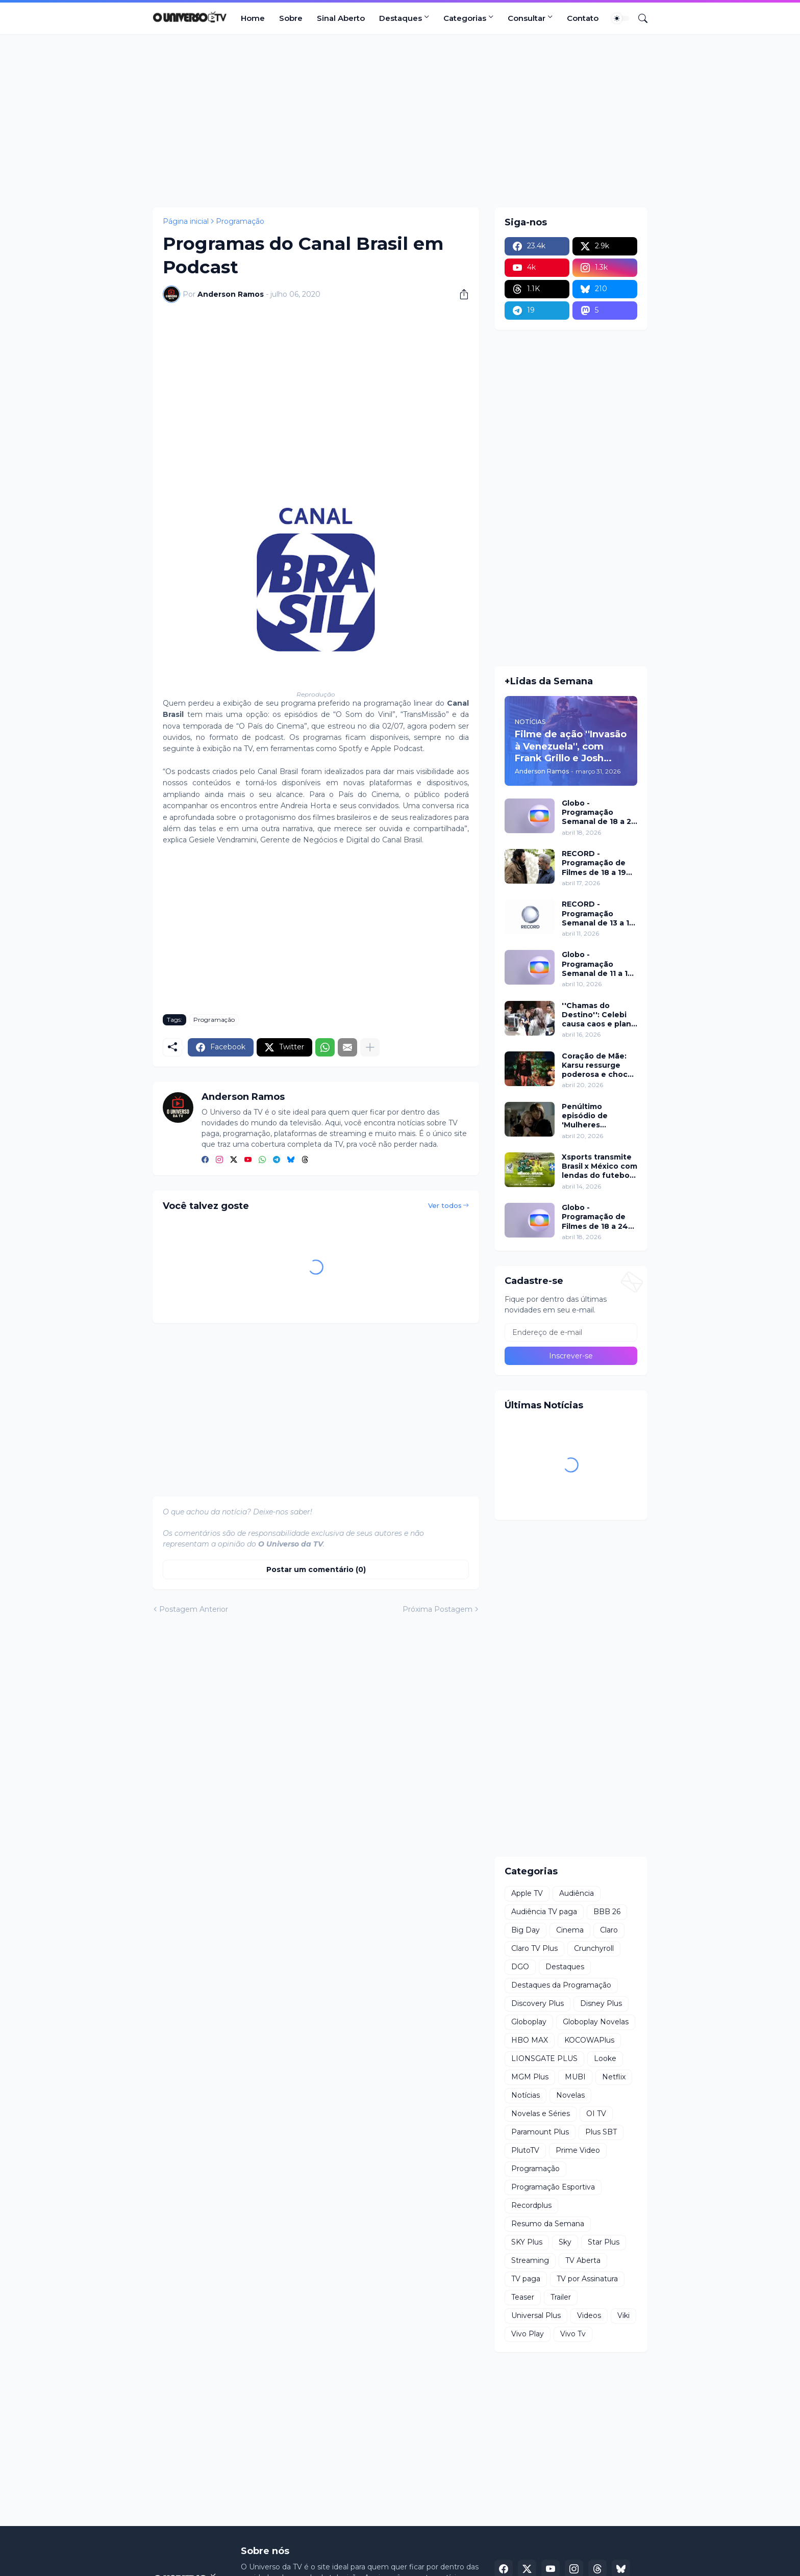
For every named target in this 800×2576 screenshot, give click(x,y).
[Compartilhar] (460, 294)
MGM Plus (529, 2076)
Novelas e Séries (540, 2113)
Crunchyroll (594, 1948)
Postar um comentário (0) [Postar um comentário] (316, 1569)
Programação (240, 221)
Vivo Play (527, 2333)
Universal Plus (536, 2315)
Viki (623, 2315)
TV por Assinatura (587, 2278)
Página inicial (186, 221)
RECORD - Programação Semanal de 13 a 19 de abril (598, 913)
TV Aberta (583, 2260)
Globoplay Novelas (596, 2021)
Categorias (464, 18)
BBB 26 (606, 1911)
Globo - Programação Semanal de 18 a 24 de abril (599, 812)
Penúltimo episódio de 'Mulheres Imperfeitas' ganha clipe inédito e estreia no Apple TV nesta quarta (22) (599, 1116)
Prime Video (578, 2150)
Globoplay (528, 2021)
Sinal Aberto (341, 18)
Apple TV (527, 1893)
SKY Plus (526, 2242)
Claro (609, 1930)
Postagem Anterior (193, 1609)
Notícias (525, 2095)
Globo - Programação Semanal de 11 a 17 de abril (597, 964)
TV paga (525, 2278)
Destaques (400, 18)
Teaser (522, 2297)
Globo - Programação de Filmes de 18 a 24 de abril (595, 1217)
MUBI (575, 2076)
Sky (565, 2242)
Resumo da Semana (547, 2223)
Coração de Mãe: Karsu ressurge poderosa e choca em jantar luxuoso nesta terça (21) (597, 1065)
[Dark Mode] (620, 18)
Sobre (291, 18)
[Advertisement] (400, 120)
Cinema (570, 1930)
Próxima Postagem (437, 1609)
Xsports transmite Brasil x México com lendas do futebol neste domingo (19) (599, 1166)
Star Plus (603, 2242)
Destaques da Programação (561, 1985)
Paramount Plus (540, 2131)
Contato (582, 18)
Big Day (525, 1930)
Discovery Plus (537, 2003)
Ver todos (445, 1205)
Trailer (561, 2297)
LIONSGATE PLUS (544, 2058)
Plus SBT (601, 2131)
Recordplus (531, 2205)
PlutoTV (525, 2150)
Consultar (526, 18)
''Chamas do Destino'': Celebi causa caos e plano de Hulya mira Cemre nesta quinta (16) (599, 1015)
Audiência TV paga (544, 1911)
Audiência (576, 1893)
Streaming (530, 2260)
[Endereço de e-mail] (571, 1332)
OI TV (596, 2113)
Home (253, 18)
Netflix (614, 2076)
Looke (605, 2058)
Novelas (570, 2095)
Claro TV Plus (534, 1948)
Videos (589, 2315)
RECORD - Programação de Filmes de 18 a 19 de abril (594, 863)
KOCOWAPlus (589, 2040)
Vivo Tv (573, 2333)
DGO (520, 1966)
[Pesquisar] (638, 18)
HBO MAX (529, 2040)
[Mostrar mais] (370, 1047)
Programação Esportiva (553, 2187)
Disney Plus (601, 2003)
